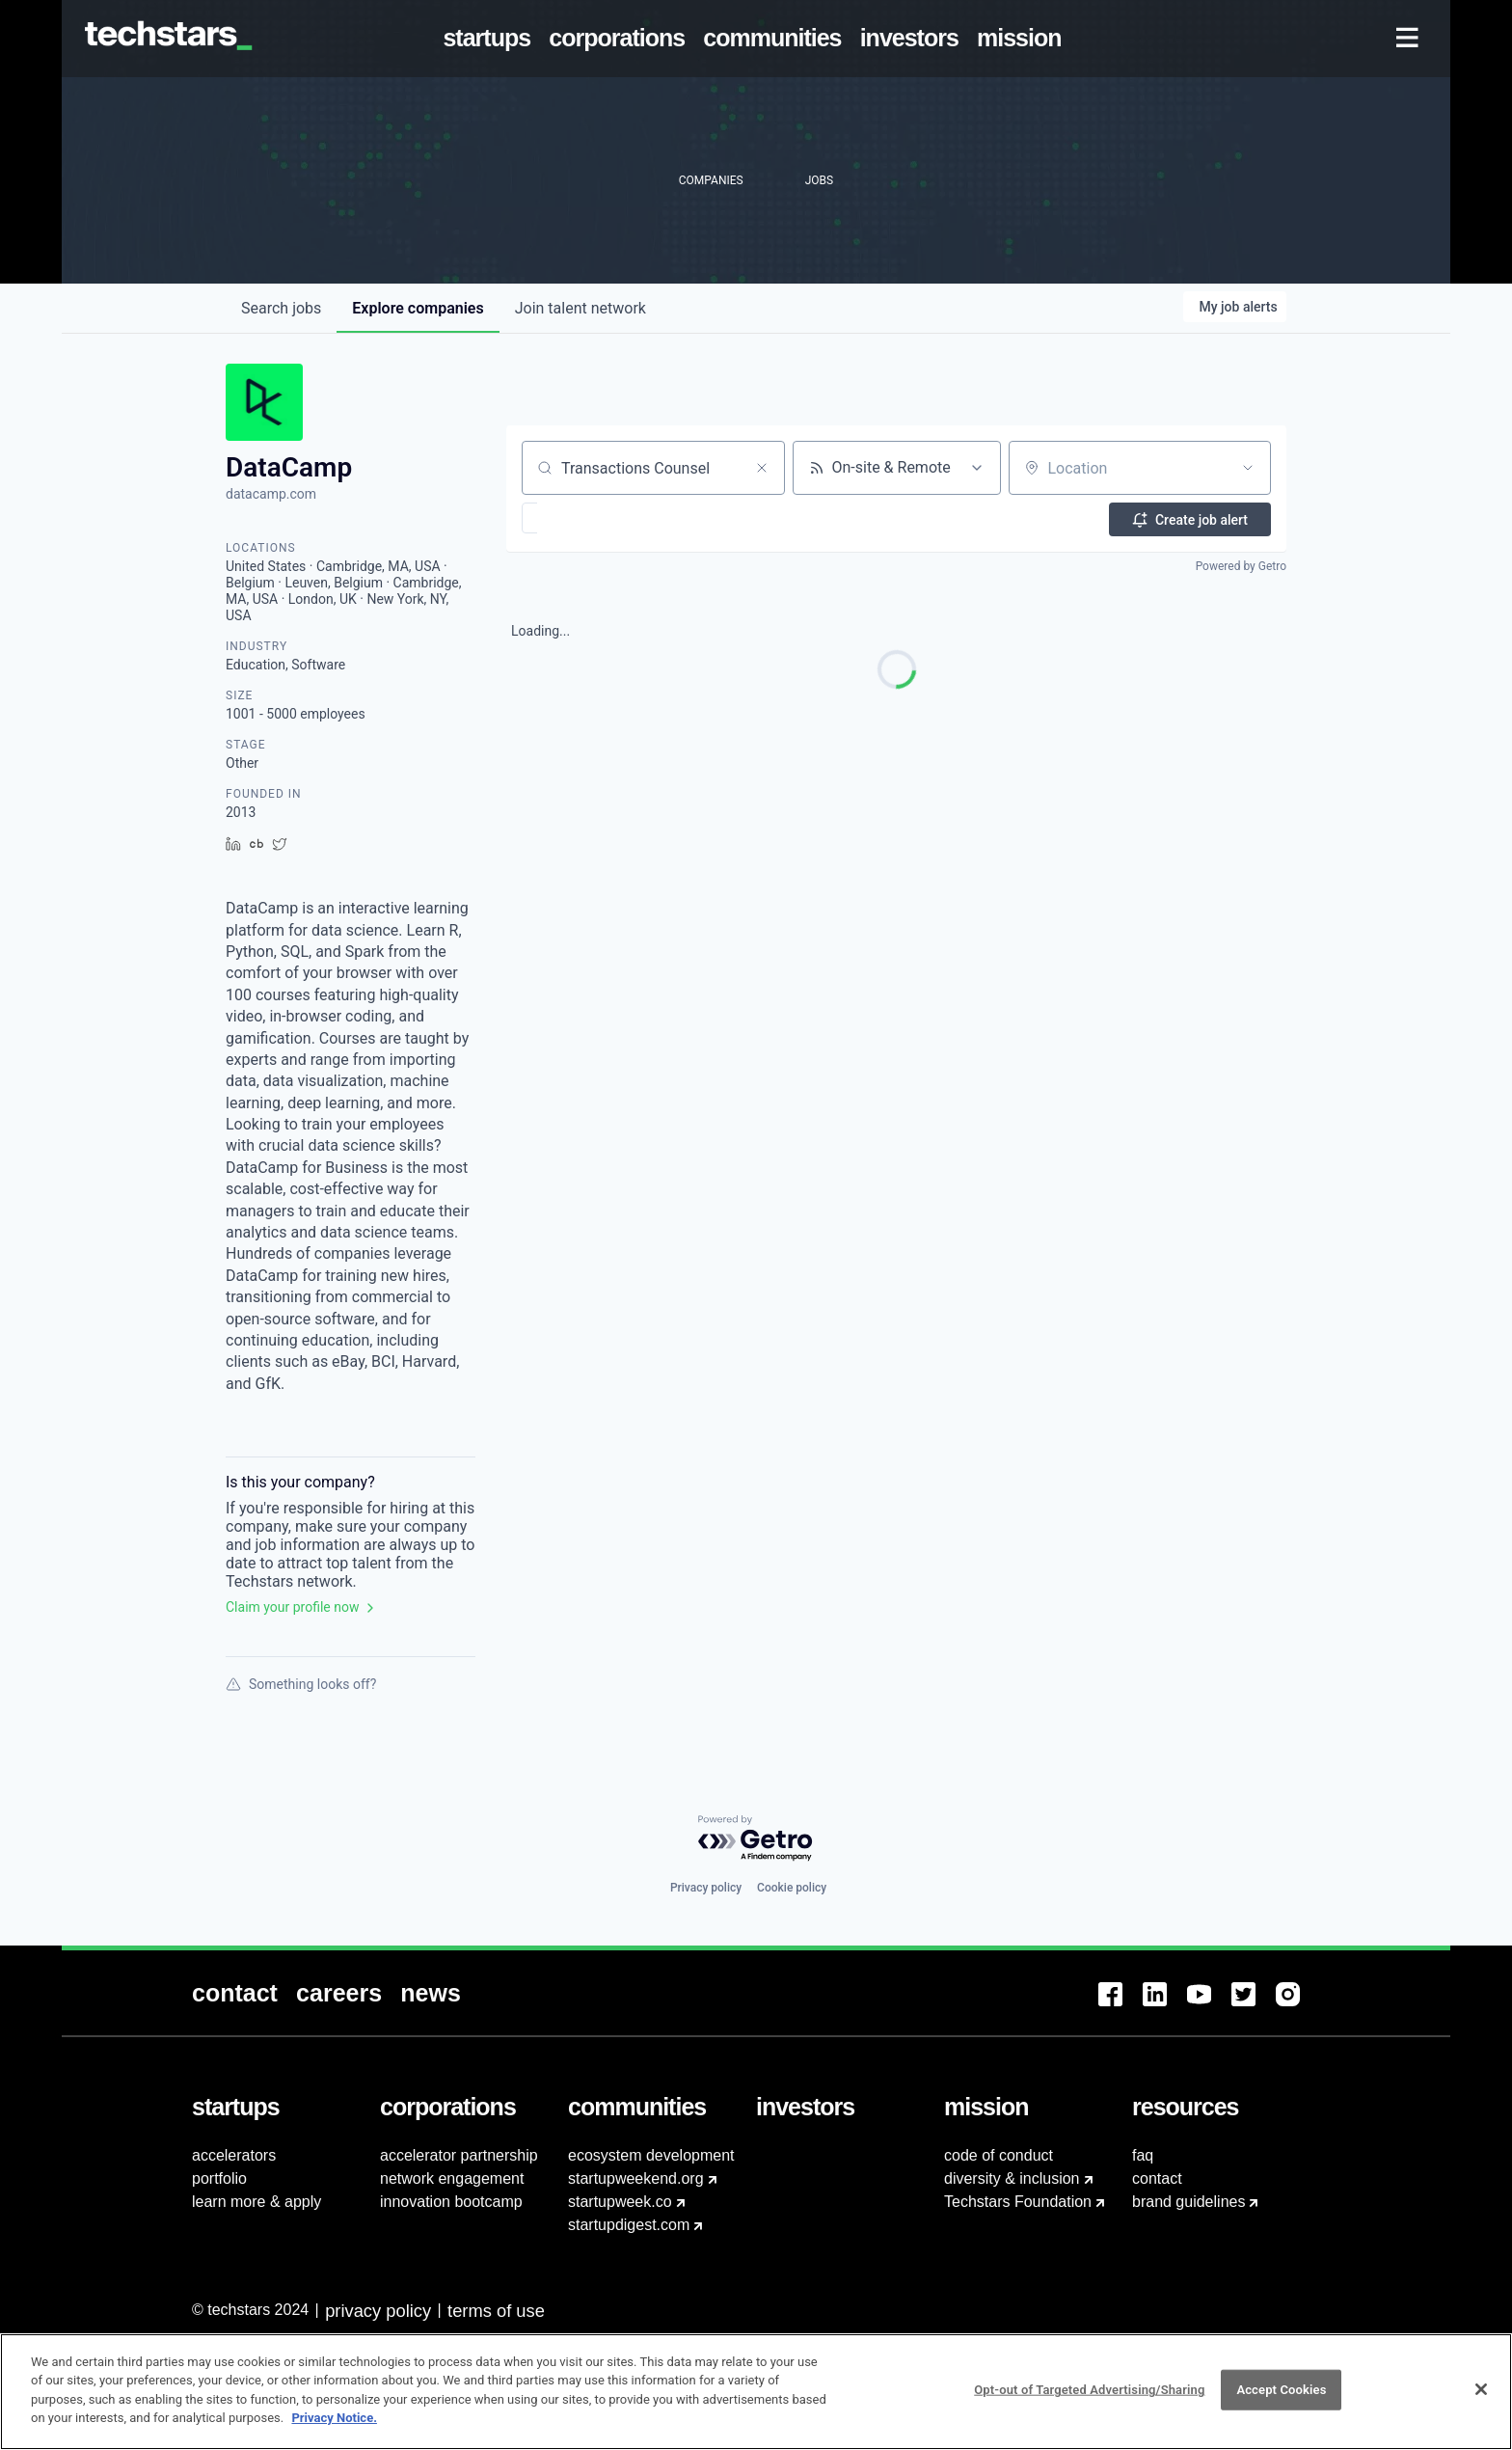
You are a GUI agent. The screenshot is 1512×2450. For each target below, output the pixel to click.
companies (417, 308)
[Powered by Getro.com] (756, 1839)
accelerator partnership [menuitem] (459, 2155)
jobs (281, 308)
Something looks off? (301, 1684)
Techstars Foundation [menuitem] (1018, 2201)
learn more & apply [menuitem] (256, 2201)
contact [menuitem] (1157, 2178)
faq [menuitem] (1142, 2155)
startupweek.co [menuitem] (620, 2201)
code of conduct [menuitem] (998, 2155)
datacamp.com (271, 494)
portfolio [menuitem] (219, 2178)
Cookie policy (791, 1887)
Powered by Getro (1241, 565)
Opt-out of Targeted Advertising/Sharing (1089, 2400)
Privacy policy (706, 1887)
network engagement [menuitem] (452, 2178)
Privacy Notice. (334, 2428)
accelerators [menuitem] (234, 2155)
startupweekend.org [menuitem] (636, 2178)
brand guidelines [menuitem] (1188, 2201)
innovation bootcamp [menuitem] (451, 2201)
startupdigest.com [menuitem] (628, 2225)
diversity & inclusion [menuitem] (1012, 2178)
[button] (586, 518)
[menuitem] (491, 38)
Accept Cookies (1281, 2400)
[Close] (1481, 2400)
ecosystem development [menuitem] (651, 2155)
